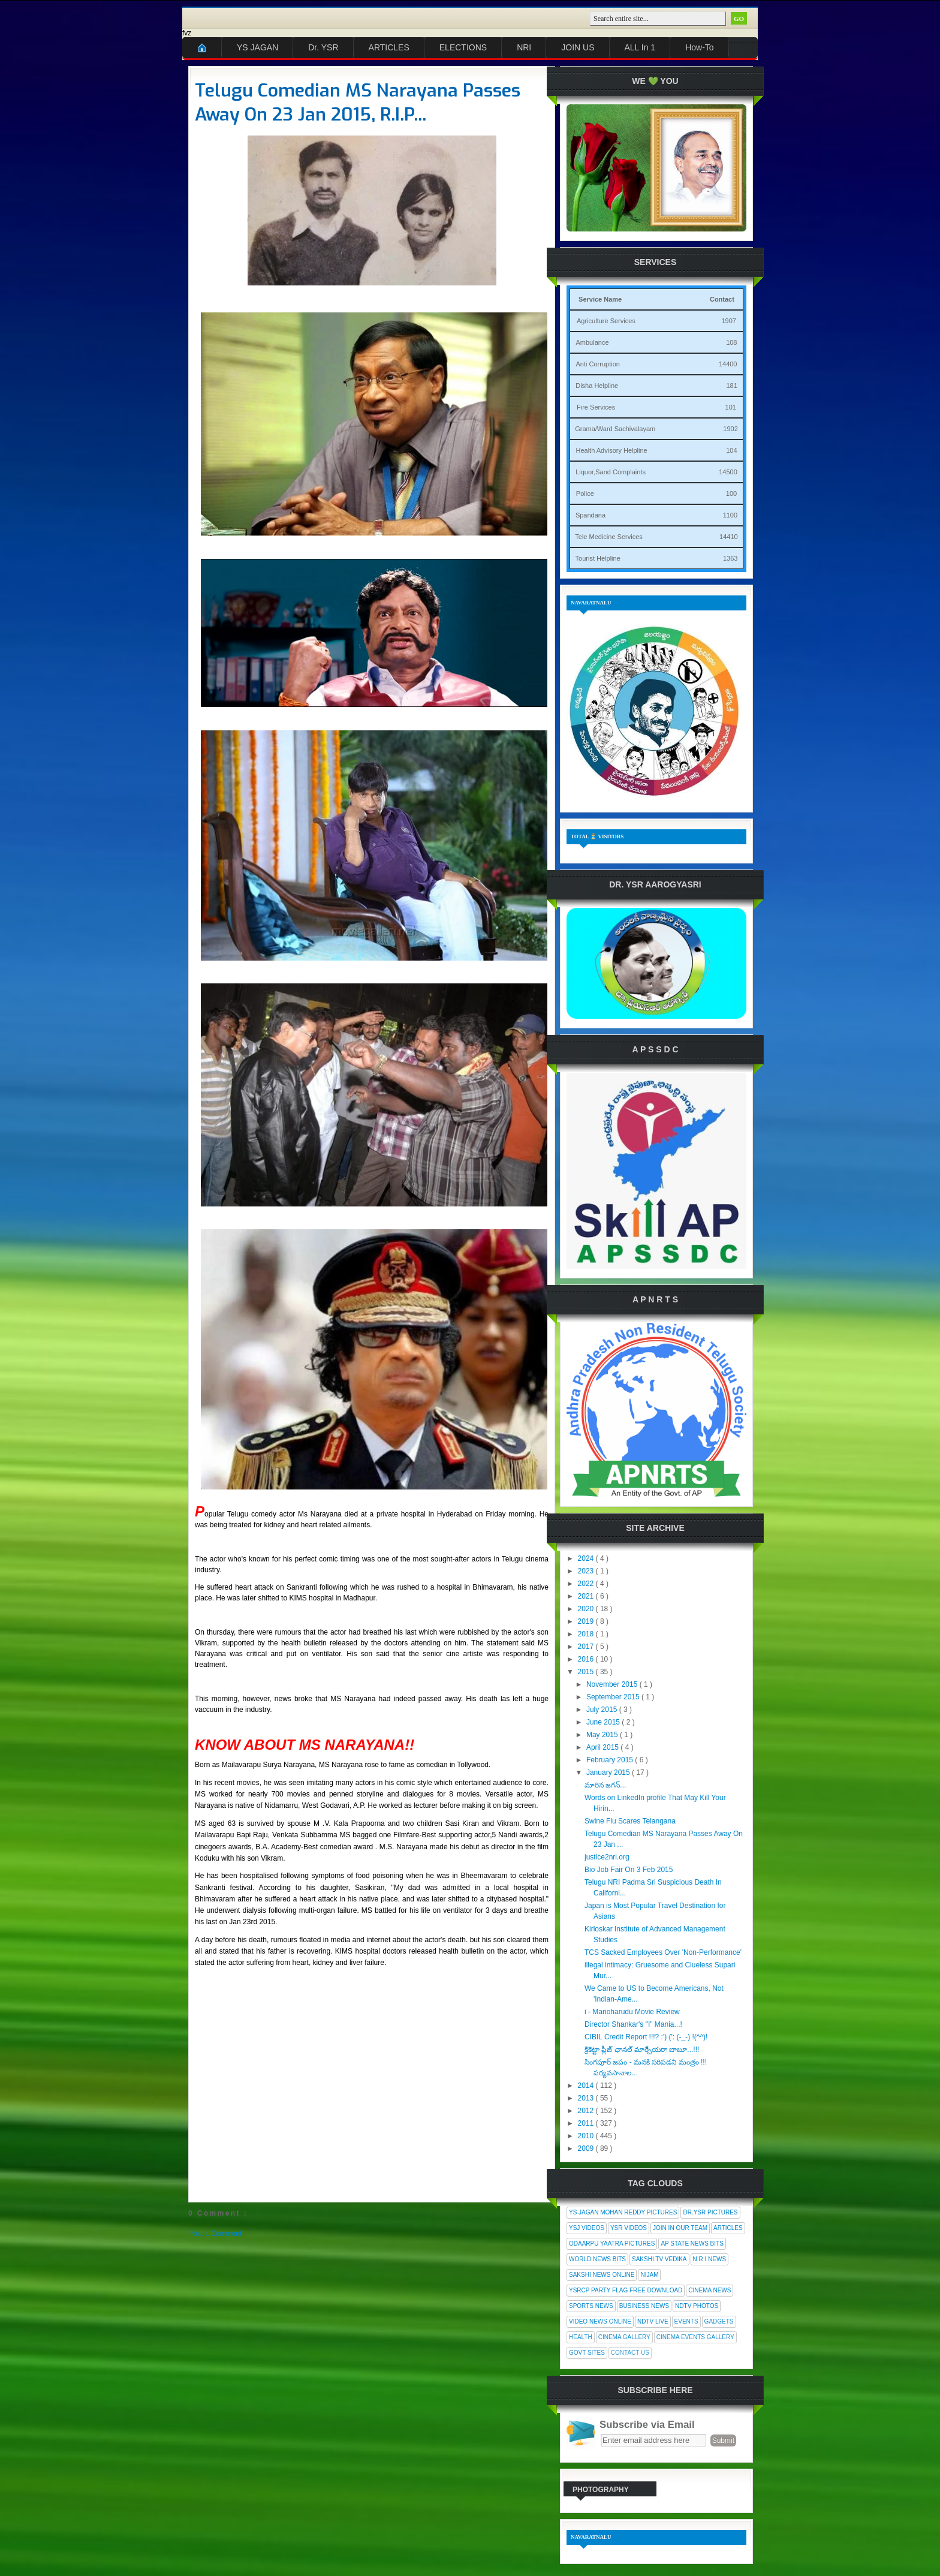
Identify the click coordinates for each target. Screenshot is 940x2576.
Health (580, 2337)
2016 (587, 1659)
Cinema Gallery (624, 2337)
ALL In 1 (640, 47)
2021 (587, 1596)
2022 (587, 1583)
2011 (587, 2123)
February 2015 (610, 1760)
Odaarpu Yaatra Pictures (612, 2243)
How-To (699, 47)
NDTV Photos (696, 2306)
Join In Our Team (680, 2228)
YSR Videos (628, 2228)
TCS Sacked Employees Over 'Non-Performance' (663, 1952)
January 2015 (609, 1772)
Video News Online (600, 2321)
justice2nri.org (607, 1857)
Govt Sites (587, 2352)
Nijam (649, 2274)
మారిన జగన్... (605, 1785)
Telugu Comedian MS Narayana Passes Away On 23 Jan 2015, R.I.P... (357, 103)
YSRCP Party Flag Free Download (625, 2290)
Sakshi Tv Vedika (659, 2259)
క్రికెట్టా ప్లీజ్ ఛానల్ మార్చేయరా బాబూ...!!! (642, 2049)
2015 (587, 1672)
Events (686, 2321)
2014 (587, 2085)
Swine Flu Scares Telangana (630, 1821)
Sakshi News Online (601, 2274)
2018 (587, 1634)
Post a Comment (215, 2233)
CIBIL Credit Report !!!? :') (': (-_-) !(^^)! (646, 2037)
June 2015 (604, 1722)
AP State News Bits (692, 2243)
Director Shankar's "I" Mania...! (633, 2024)
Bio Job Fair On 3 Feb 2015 (629, 1869)
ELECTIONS (463, 47)
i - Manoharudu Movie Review (632, 2012)
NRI (524, 47)
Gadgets (719, 2321)
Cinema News (709, 2290)
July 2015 (602, 1709)
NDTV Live (652, 2321)
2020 (587, 1609)
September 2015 (613, 1697)
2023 (587, 1571)
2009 (587, 2148)
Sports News (591, 2306)
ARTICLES (389, 47)
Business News (644, 2306)
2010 (587, 2136)
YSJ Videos (586, 2228)
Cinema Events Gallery (695, 2337)
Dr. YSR (323, 47)
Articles (728, 2228)
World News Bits (597, 2259)
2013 (587, 2098)
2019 (587, 1621)
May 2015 (603, 1735)
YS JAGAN (257, 47)
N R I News (710, 2259)
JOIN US (577, 47)
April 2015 (603, 1747)
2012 (587, 2110)
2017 (587, 1646)
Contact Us (630, 2352)
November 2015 (613, 1684)
